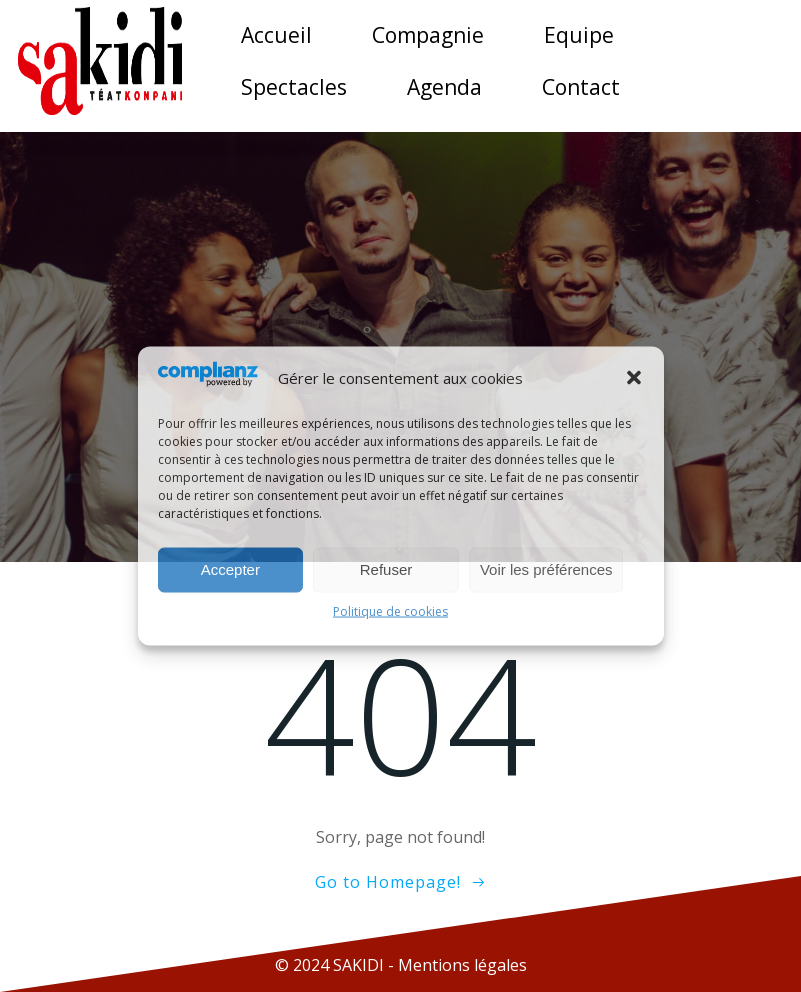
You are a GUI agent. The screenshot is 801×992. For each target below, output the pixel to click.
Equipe (579, 35)
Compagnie (428, 35)
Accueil (276, 35)
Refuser (386, 569)
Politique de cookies (390, 610)
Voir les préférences (546, 569)
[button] (634, 378)
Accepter (230, 569)
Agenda (444, 87)
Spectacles (294, 87)
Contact (581, 87)
